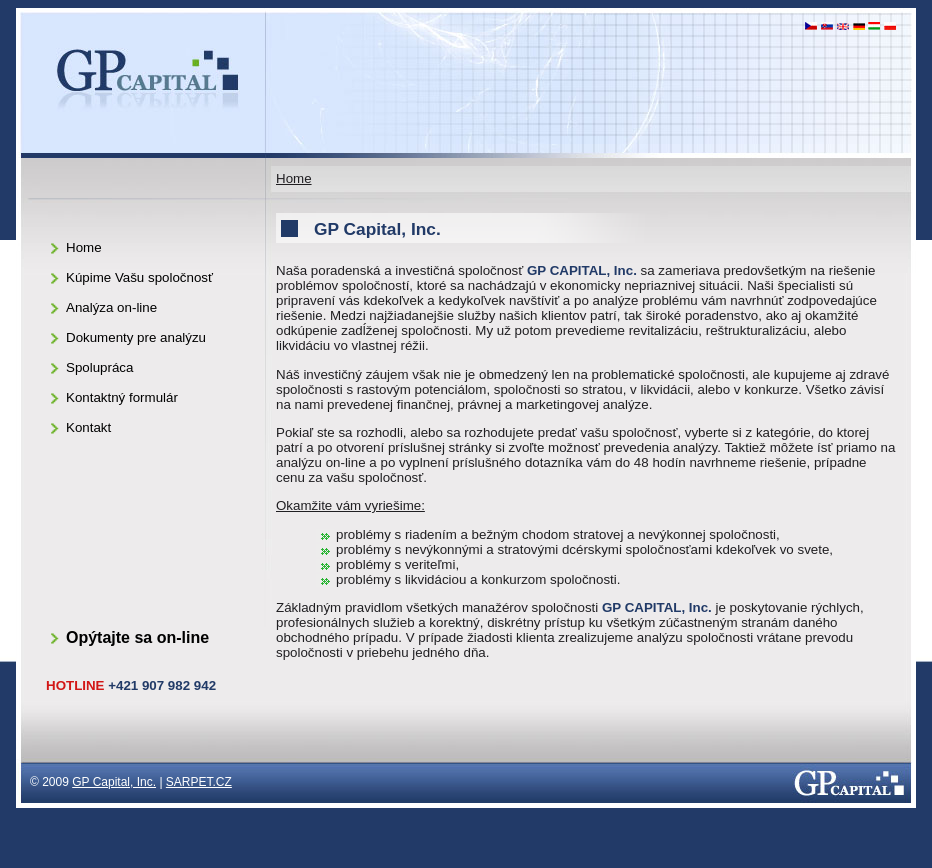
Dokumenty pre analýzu (136, 337)
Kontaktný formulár (122, 397)
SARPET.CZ (199, 782)
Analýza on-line (111, 307)
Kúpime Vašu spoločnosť (139, 277)
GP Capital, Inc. (114, 782)
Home (294, 178)
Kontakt (88, 427)
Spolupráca (99, 367)
